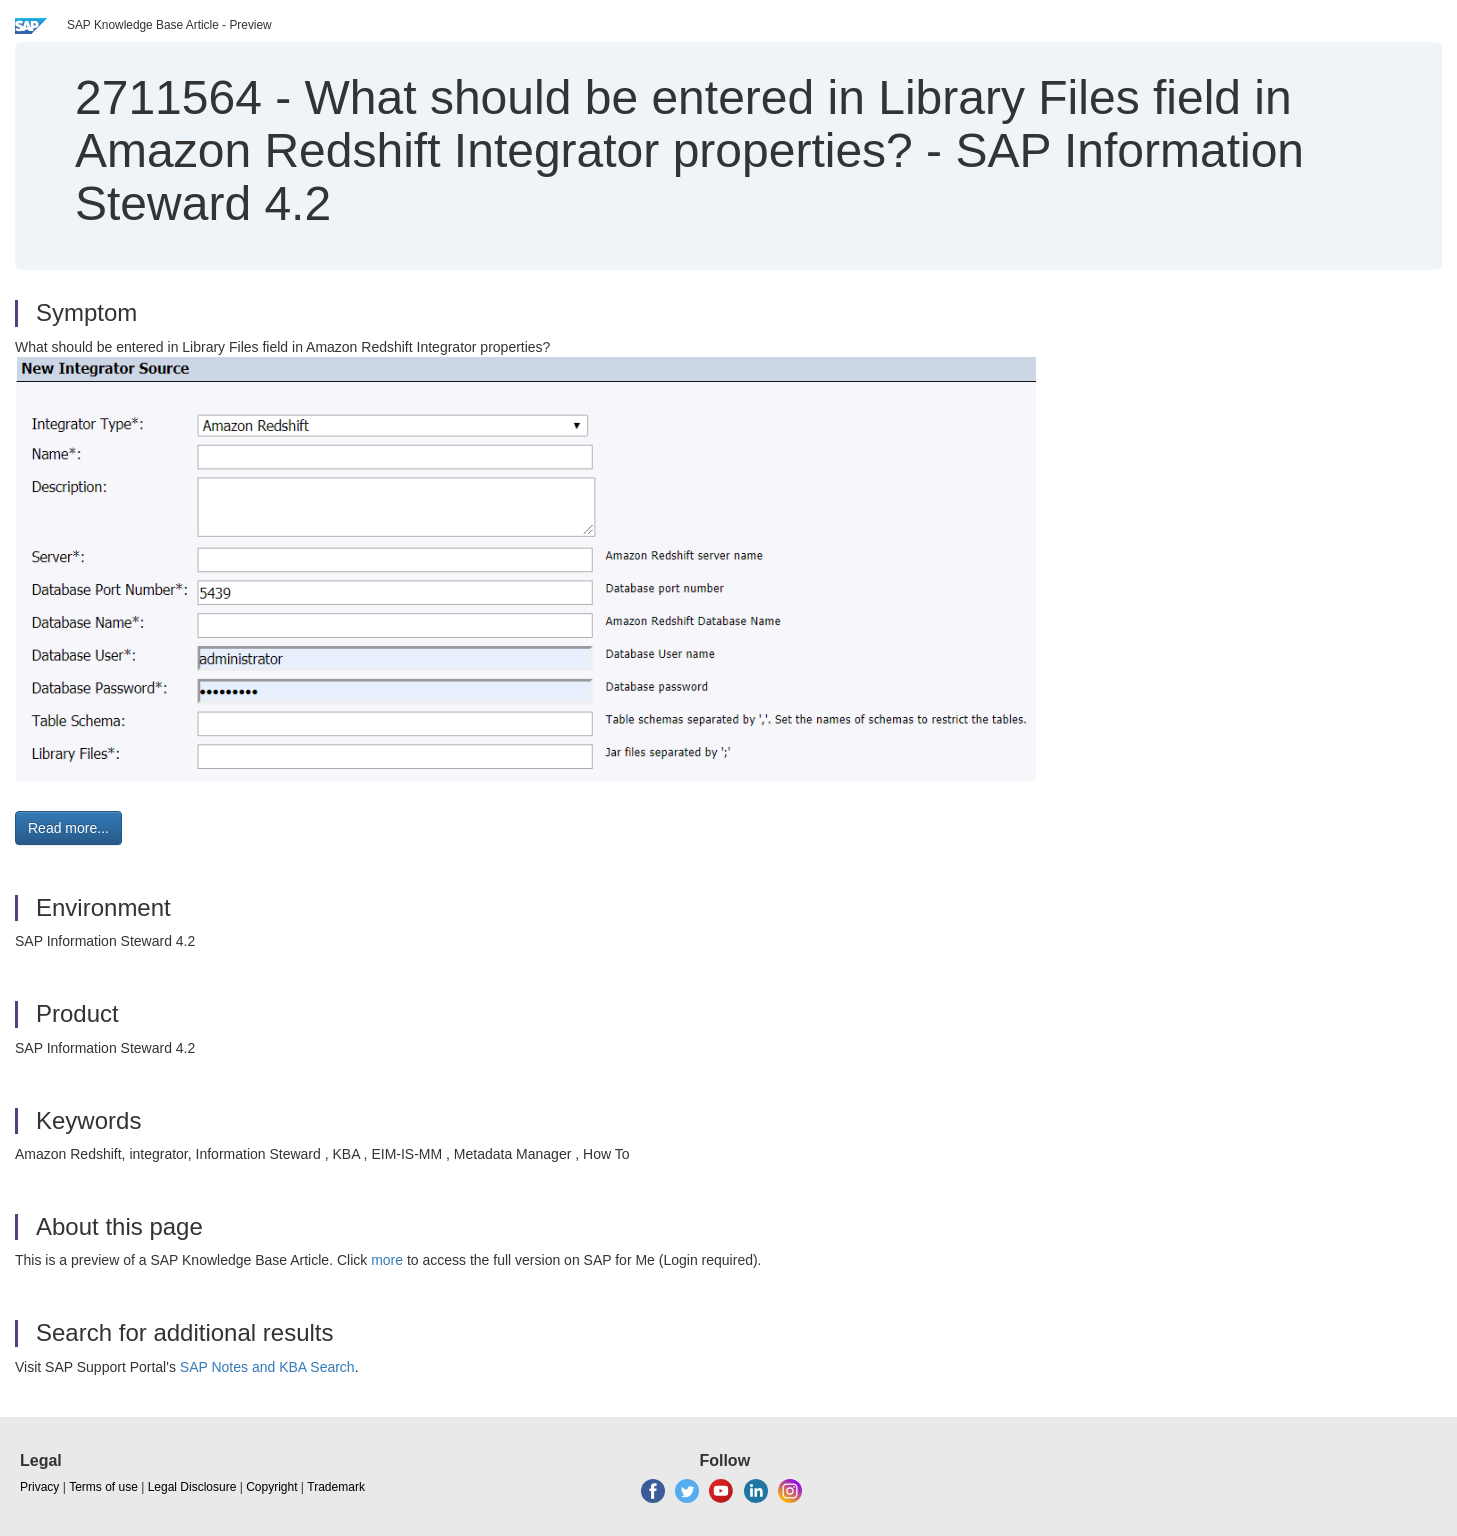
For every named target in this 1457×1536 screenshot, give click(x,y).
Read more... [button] (68, 828)
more (387, 1260)
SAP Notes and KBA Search (267, 1367)
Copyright (271, 1487)
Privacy (39, 1487)
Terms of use (103, 1487)
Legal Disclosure (192, 1487)
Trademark (336, 1487)
